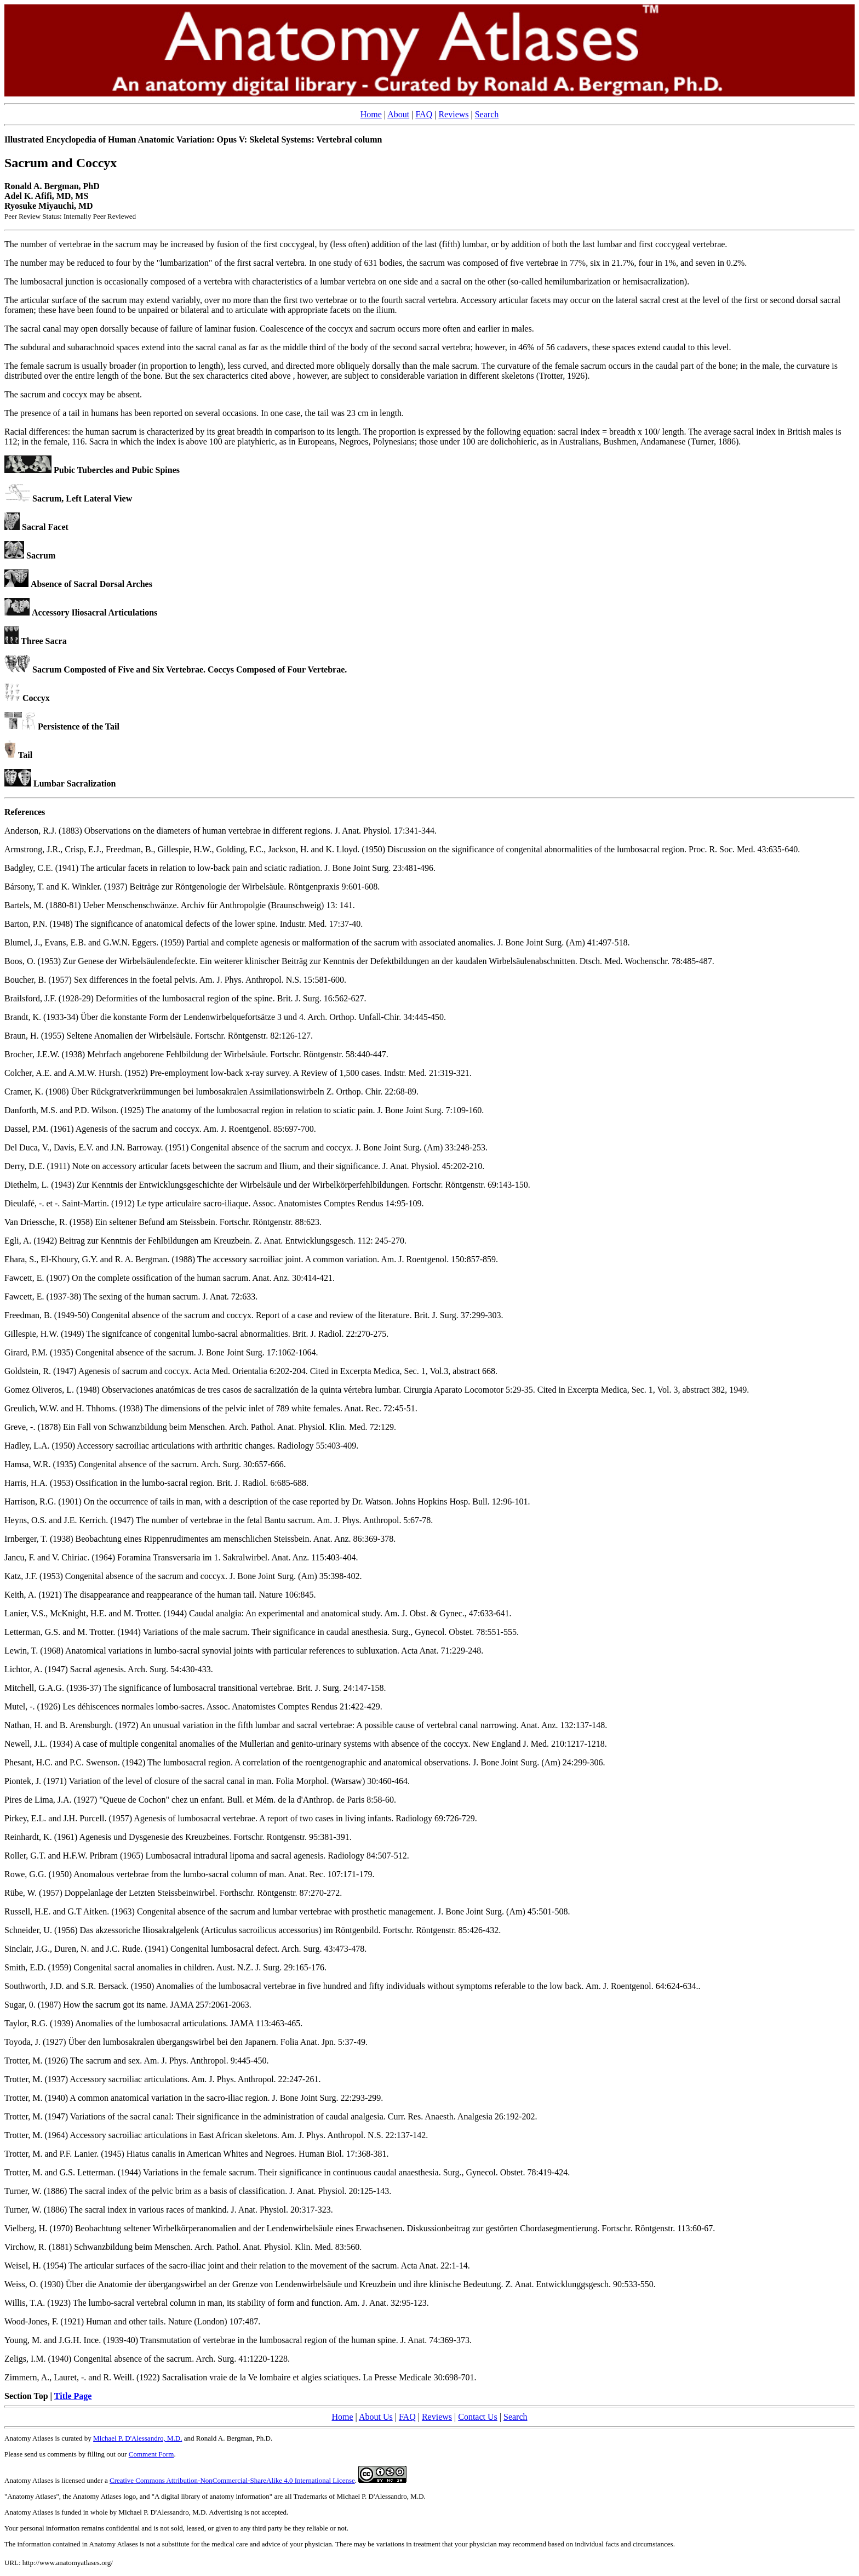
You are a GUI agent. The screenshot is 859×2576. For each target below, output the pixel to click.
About (398, 114)
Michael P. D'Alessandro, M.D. (137, 2438)
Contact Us (477, 2416)
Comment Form (151, 2454)
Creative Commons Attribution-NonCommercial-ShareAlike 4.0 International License (232, 2480)
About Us (376, 2416)
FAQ (423, 114)
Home (371, 114)
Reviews (453, 114)
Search (487, 114)
